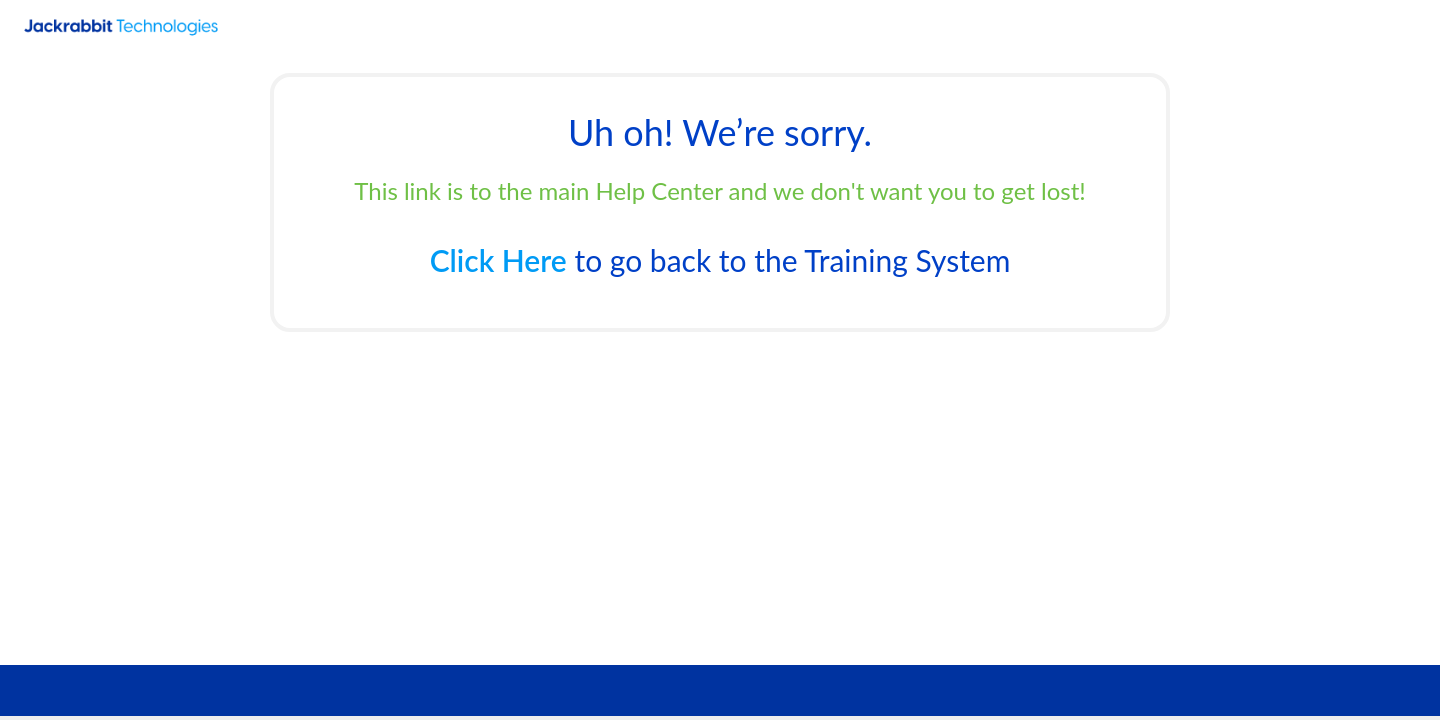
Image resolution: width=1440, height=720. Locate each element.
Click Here (498, 260)
